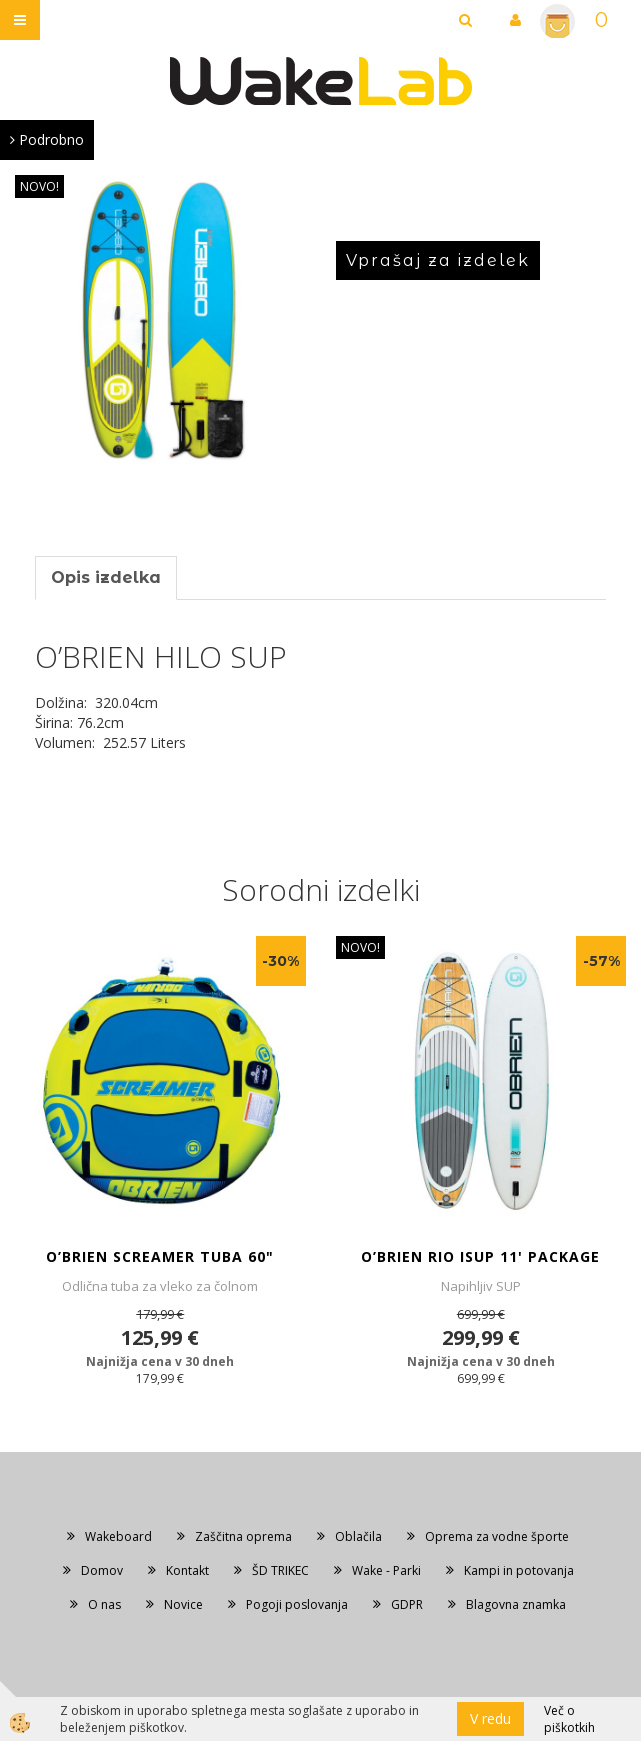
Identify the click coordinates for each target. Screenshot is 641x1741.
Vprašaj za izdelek (438, 260)
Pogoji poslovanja (297, 1604)
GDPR (407, 1604)
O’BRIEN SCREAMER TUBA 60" (160, 1256)
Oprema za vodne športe (497, 1536)
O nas (104, 1604)
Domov (102, 1570)
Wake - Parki (386, 1570)
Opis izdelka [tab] (106, 577)
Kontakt (187, 1570)
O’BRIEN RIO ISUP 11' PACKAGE (480, 1256)
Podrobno (47, 139)
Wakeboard (118, 1536)
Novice (183, 1604)
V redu (490, 1718)
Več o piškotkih (569, 1719)
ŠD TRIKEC (280, 1570)
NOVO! (39, 186)
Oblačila (358, 1536)
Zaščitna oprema (243, 1536)
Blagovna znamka (516, 1604)
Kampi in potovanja (519, 1570)
